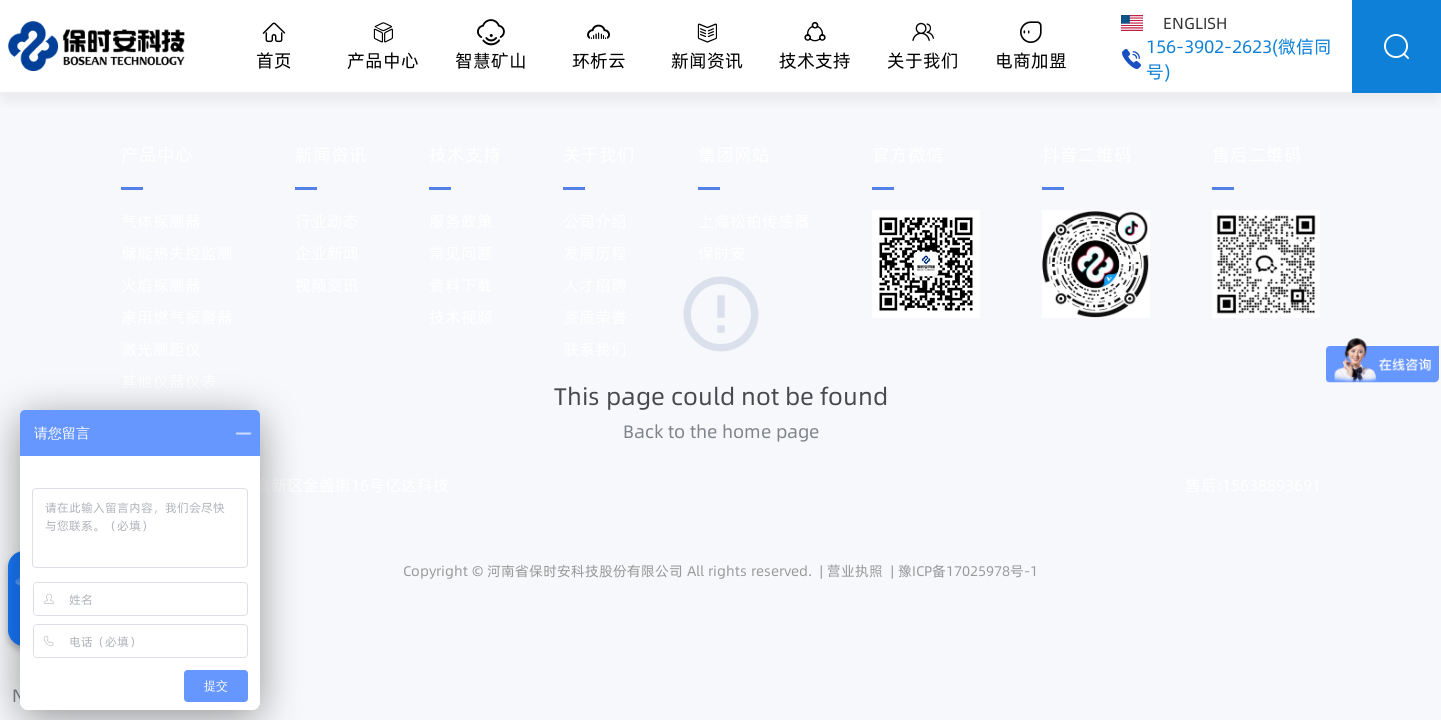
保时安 (722, 253)
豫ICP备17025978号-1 (968, 571)
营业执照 (855, 571)
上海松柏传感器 (754, 221)
